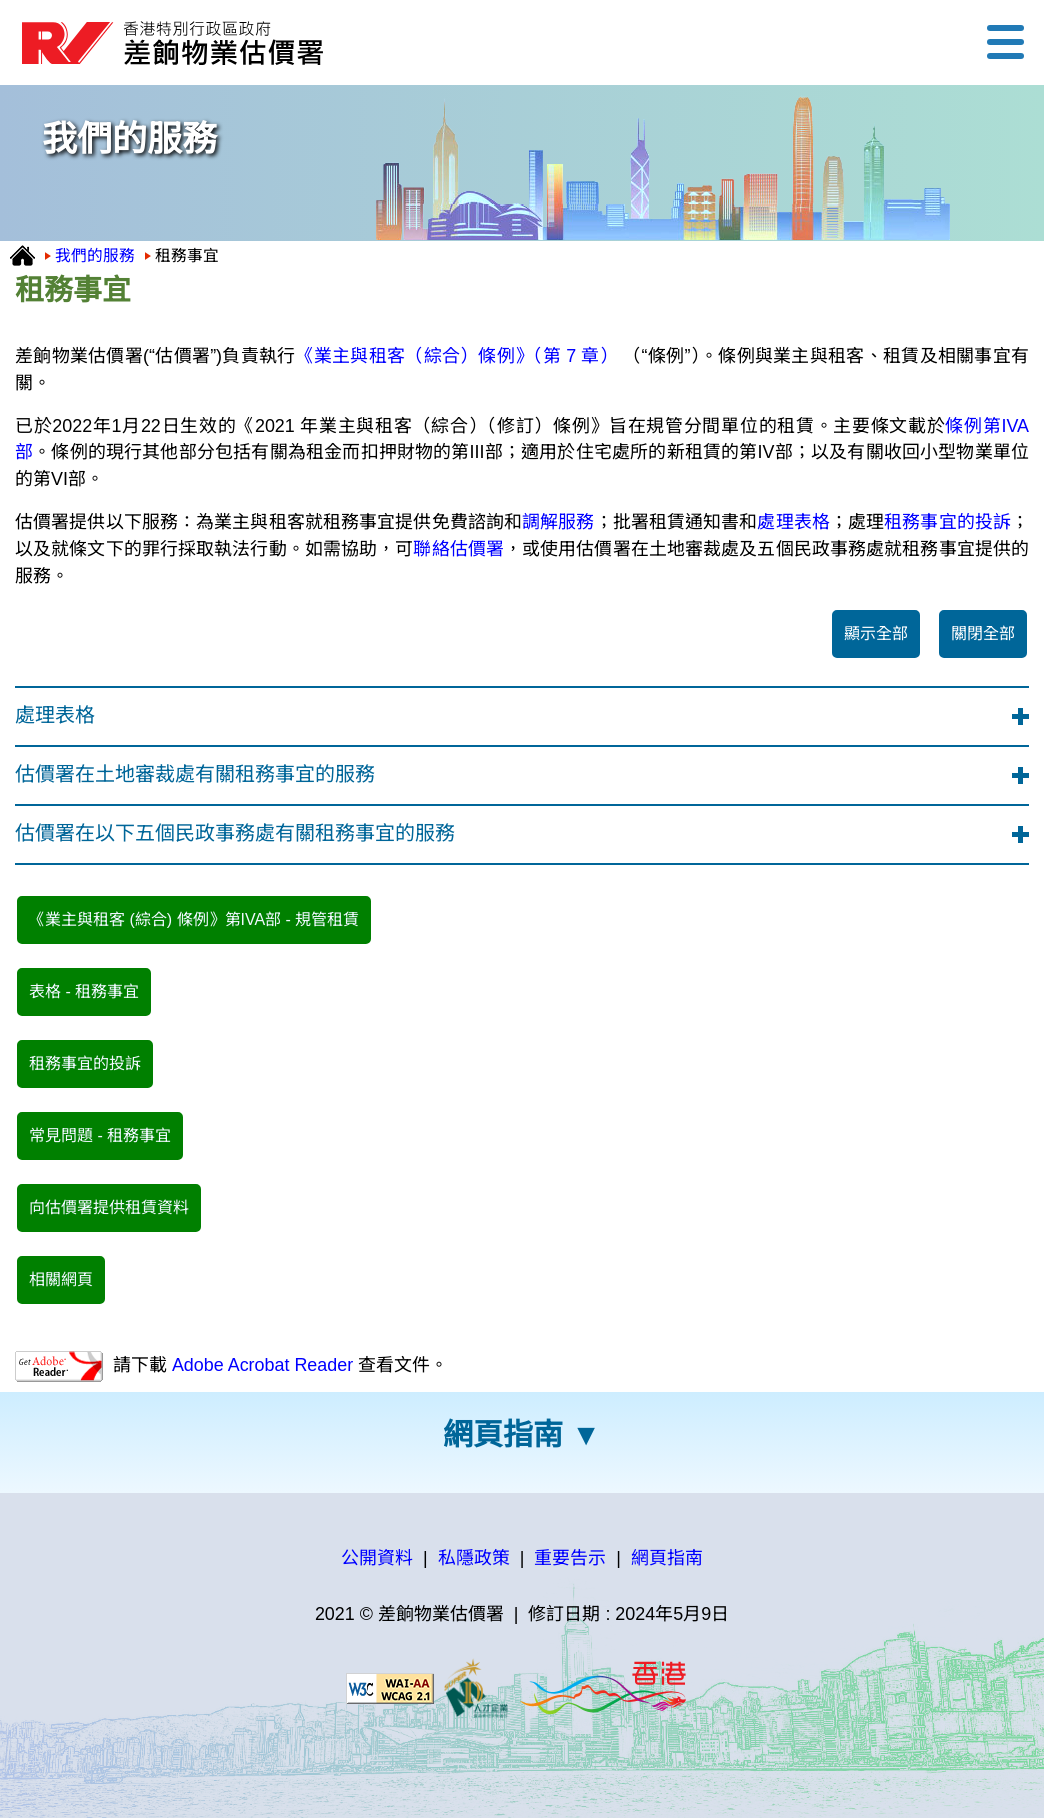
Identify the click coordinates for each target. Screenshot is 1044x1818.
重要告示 (570, 1558)
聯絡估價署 (458, 549)
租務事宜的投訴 (947, 522)
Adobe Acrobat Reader (260, 1365)
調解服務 (558, 522)
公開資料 (377, 1558)
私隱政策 (474, 1558)
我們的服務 (95, 255)
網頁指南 (503, 1434)
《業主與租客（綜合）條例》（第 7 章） (457, 356)
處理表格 (793, 522)
